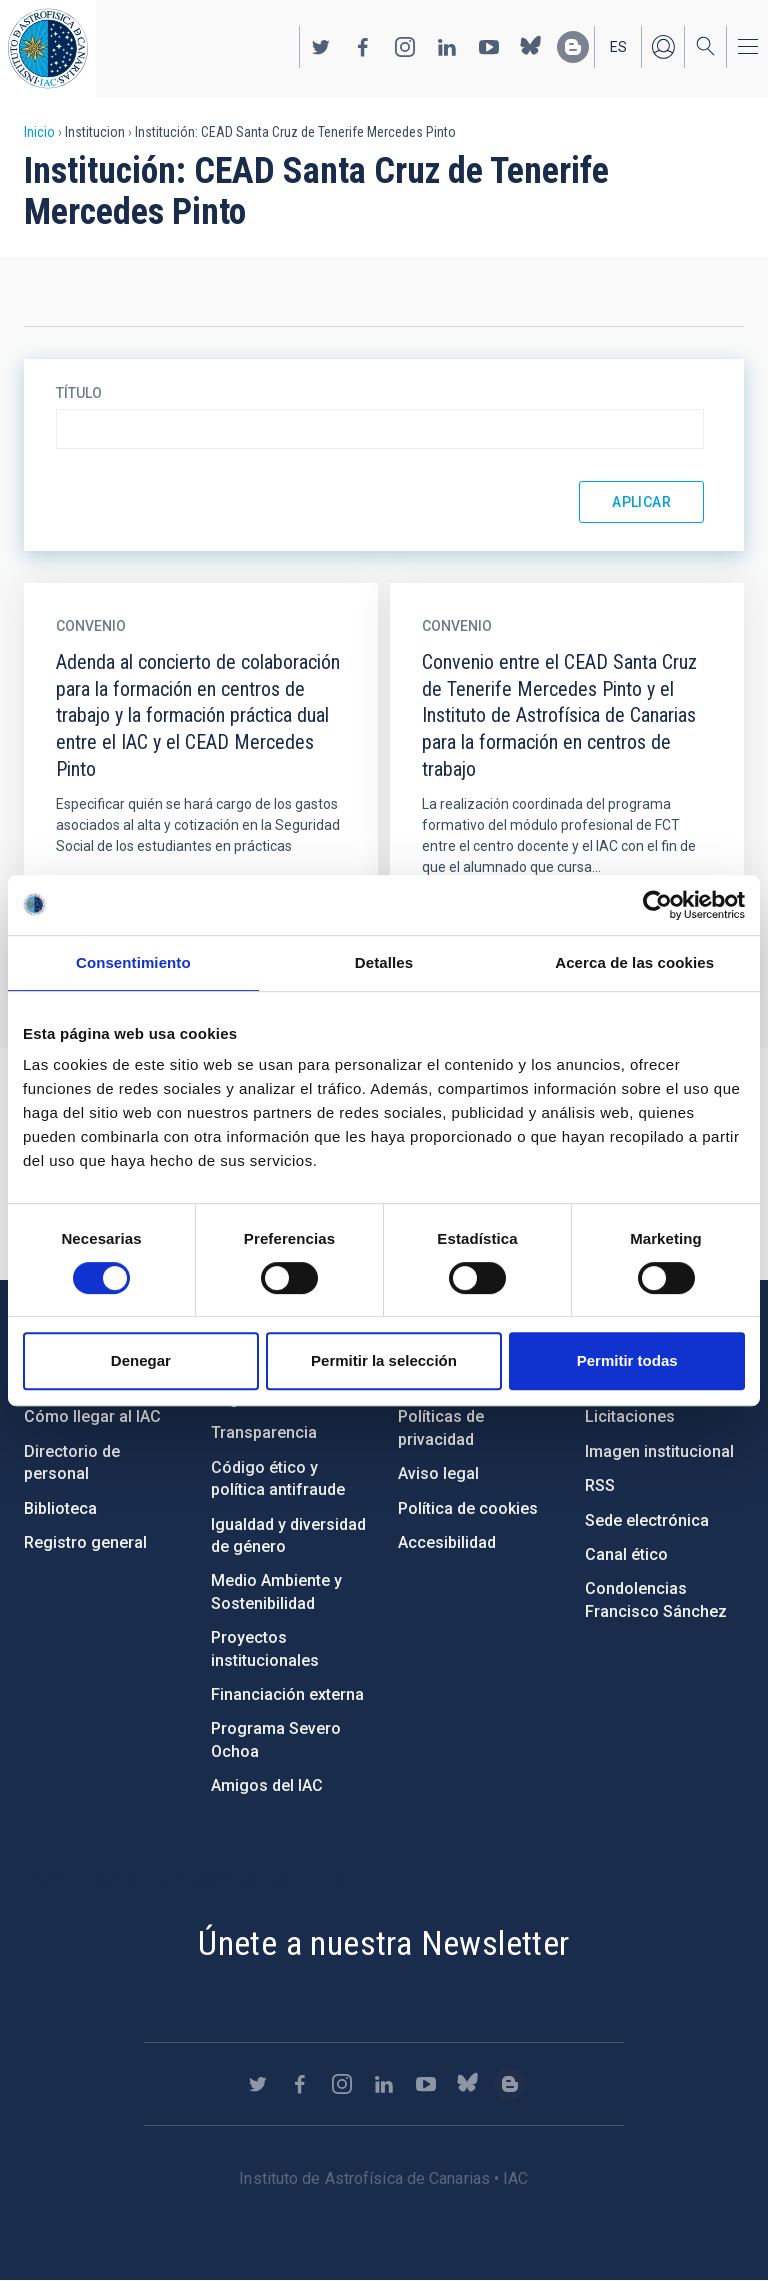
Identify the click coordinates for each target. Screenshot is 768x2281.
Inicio (39, 132)
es (618, 47)
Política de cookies (468, 1508)
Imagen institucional (659, 1451)
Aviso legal (438, 1473)
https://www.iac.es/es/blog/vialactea (573, 47)
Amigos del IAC (267, 1785)
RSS (600, 1485)
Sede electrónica (647, 1520)
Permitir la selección (384, 1360)
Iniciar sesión (663, 47)
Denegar (141, 1360)
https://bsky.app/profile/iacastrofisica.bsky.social (531, 47)
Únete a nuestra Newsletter (383, 1943)
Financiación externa (287, 1694)
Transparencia (264, 1432)
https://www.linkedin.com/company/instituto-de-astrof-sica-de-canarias (447, 47)
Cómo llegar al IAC (92, 1416)
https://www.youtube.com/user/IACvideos (489, 47)
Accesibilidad (447, 1542)
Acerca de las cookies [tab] (634, 962)
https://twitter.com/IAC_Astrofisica (321, 47)
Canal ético (626, 1554)
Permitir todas (627, 1360)
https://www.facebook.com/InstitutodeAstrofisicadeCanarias (363, 47)
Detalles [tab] (384, 962)
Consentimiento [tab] (133, 962)
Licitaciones (630, 1416)
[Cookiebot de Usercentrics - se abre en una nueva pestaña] (657, 905)
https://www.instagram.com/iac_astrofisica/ (405, 47)
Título (79, 393)
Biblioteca (60, 1508)
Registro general (85, 1542)
